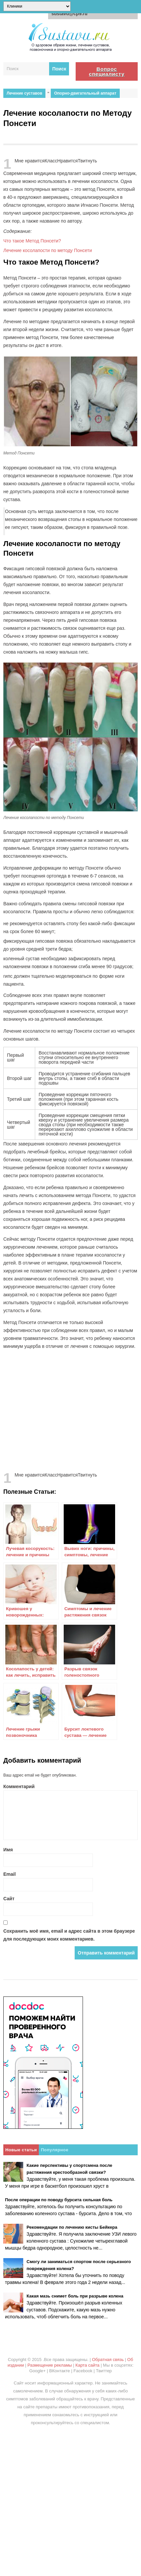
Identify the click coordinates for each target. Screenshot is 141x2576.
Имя (8, 1849)
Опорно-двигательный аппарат (85, 93)
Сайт (9, 1898)
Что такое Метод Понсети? (32, 240)
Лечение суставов (24, 93)
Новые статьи (21, 2149)
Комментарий (19, 1786)
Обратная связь (108, 2359)
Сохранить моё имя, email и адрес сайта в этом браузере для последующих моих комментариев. (69, 1935)
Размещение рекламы (50, 2365)
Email (9, 1874)
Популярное (54, 2149)
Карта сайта (87, 2365)
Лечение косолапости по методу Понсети (47, 250)
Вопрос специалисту (106, 71)
